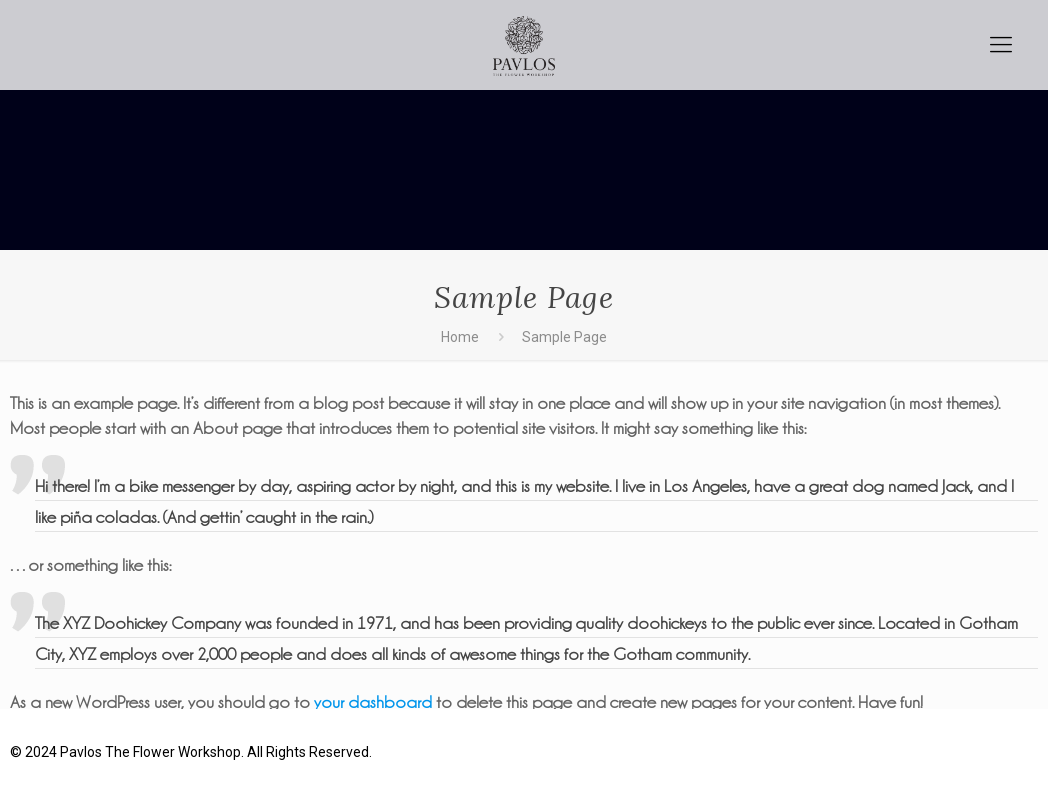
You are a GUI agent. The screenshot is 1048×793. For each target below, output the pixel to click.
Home (460, 337)
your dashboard (373, 701)
